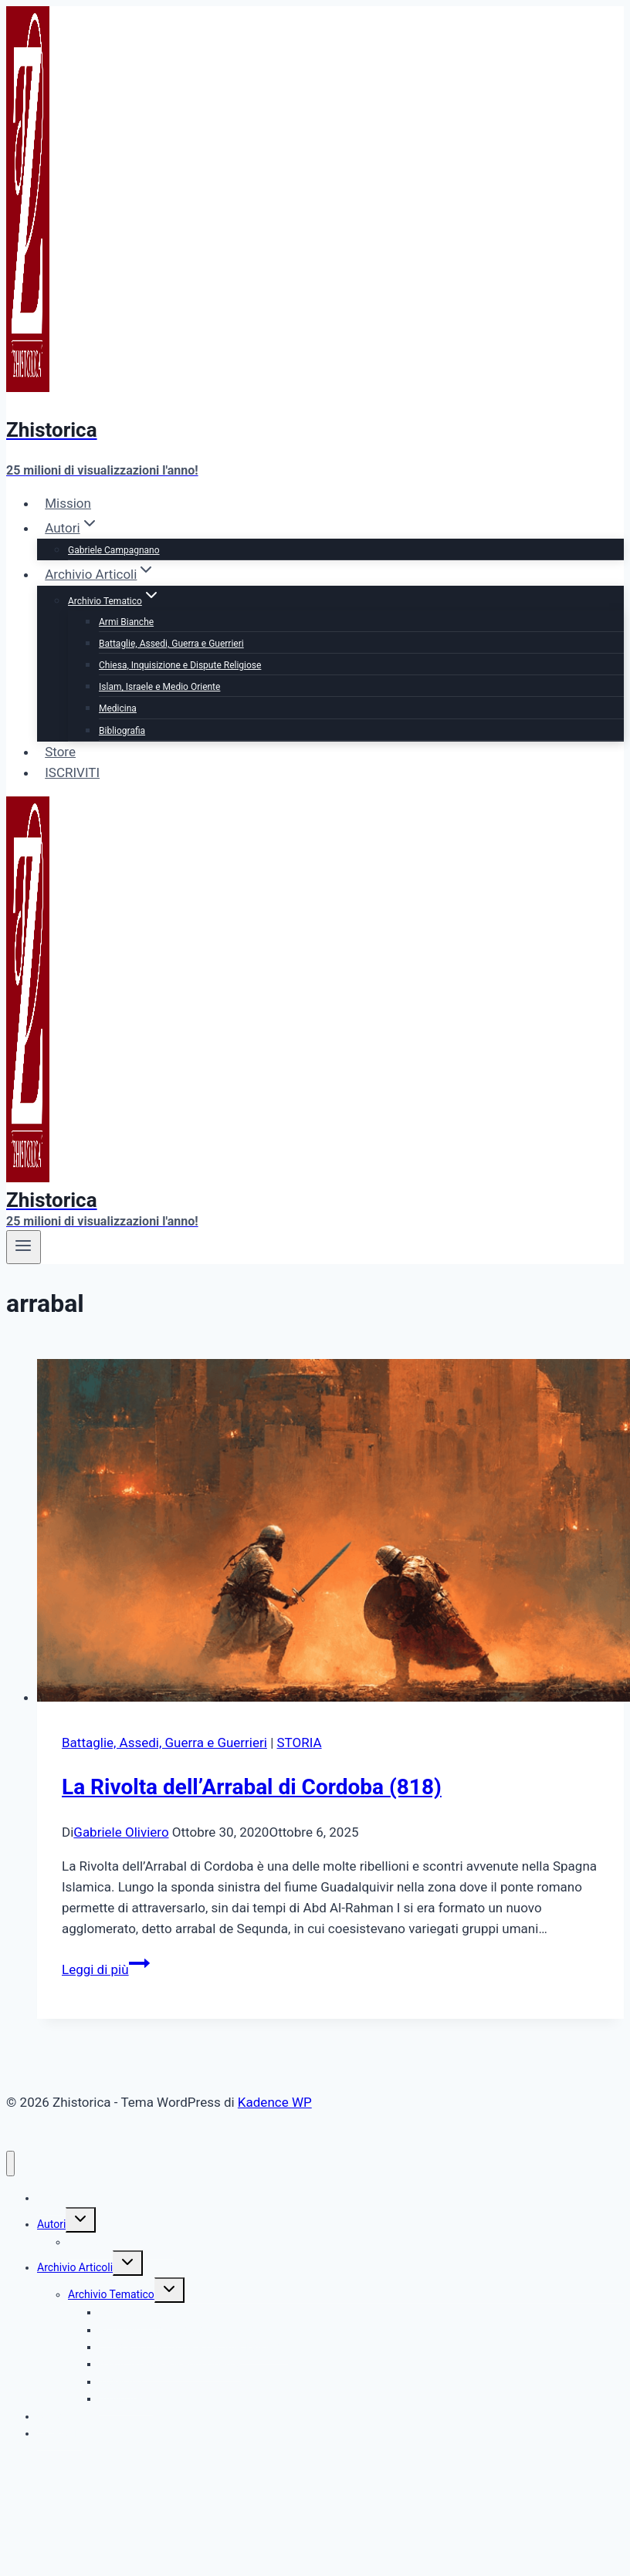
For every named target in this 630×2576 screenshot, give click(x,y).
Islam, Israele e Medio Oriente (159, 686)
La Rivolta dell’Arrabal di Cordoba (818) (252, 1787)
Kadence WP (275, 2102)
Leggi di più (106, 1969)
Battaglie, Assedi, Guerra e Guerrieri (171, 643)
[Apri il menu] (23, 1247)
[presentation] (330, 1533)
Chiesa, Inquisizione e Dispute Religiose (180, 665)
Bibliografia (122, 730)
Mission (68, 503)
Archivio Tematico (111, 2294)
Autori (51, 2224)
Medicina (118, 708)
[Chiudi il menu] (10, 2163)
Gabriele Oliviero (120, 1832)
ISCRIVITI (72, 772)
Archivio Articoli (75, 2267)
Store (60, 751)
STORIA (299, 1742)
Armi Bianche (126, 622)
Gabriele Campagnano (114, 550)
